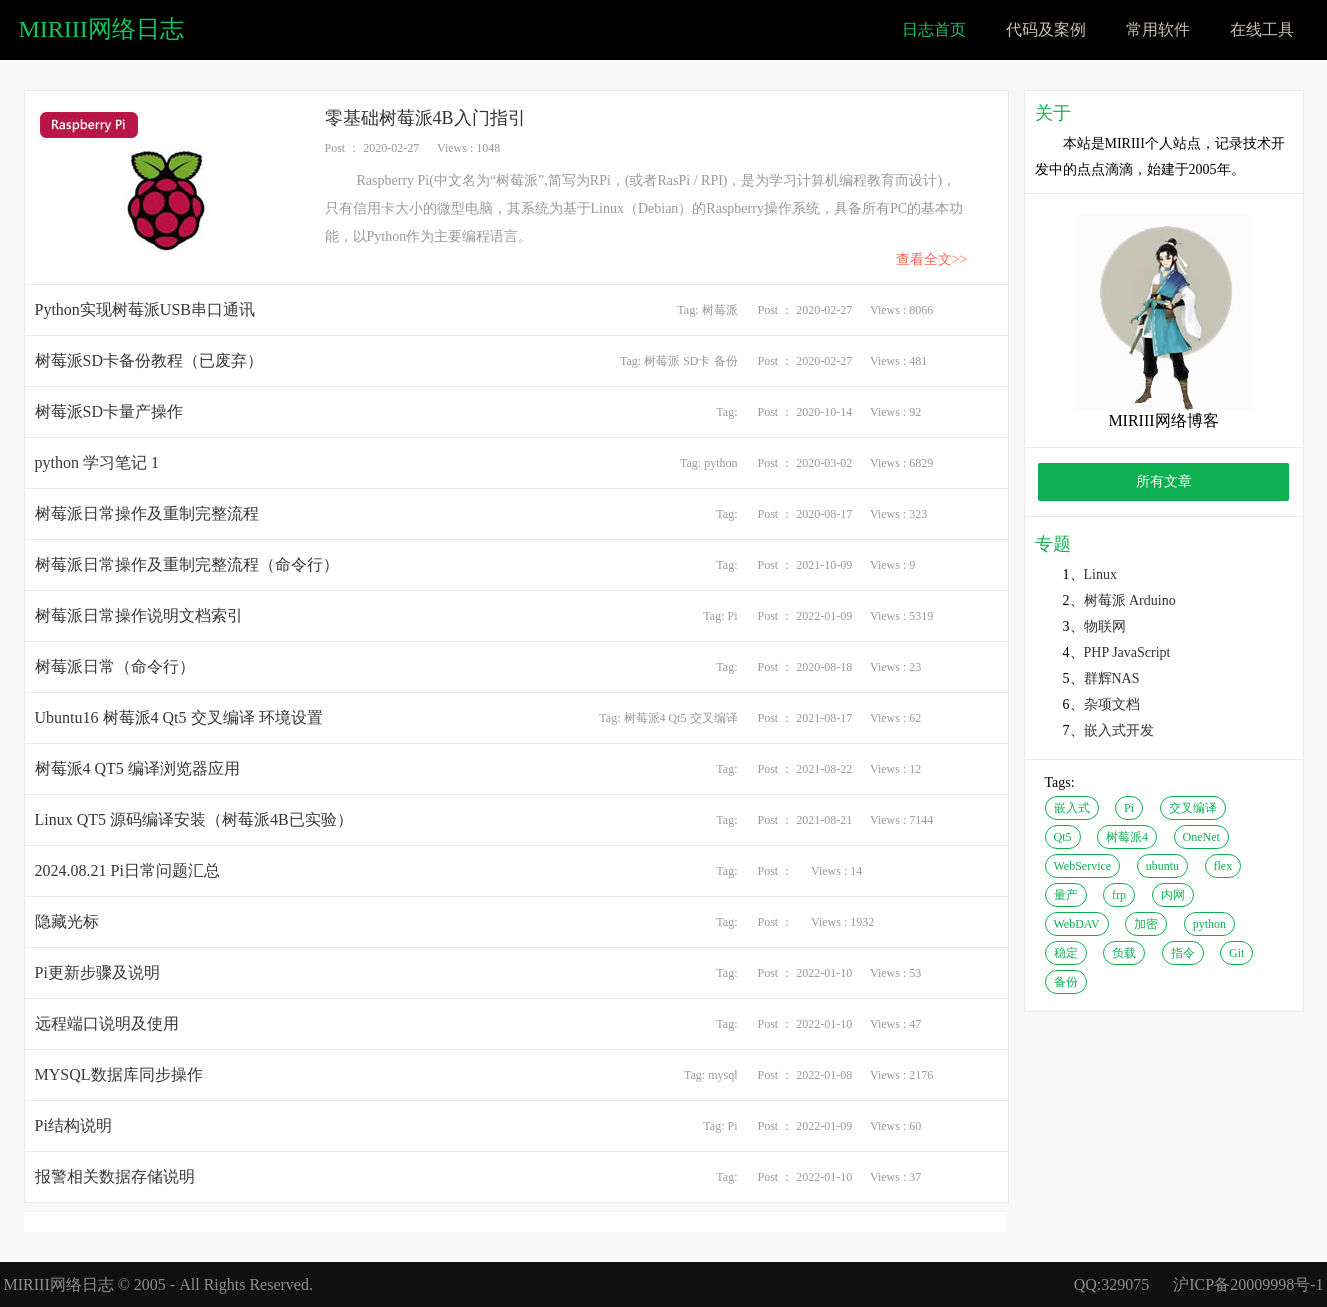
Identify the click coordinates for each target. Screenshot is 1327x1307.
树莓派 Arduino (1130, 600)
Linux (1100, 574)
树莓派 (720, 310)
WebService (1083, 866)
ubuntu (1162, 866)
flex (1223, 866)
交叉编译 (714, 718)
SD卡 (696, 361)
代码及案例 (1046, 29)
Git (1236, 953)
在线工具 (1262, 29)
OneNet (1201, 837)
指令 (1183, 953)
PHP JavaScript (1127, 652)
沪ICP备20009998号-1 (1248, 1284)
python (720, 463)
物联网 (1105, 626)
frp (1119, 895)
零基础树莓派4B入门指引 (425, 118)
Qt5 (678, 718)
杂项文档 (1112, 704)
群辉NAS (1112, 678)
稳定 (1066, 953)
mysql (722, 1075)
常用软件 (1158, 29)
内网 (1173, 895)
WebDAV (1077, 924)
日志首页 (934, 29)
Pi (732, 616)
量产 (1066, 895)
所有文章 (1164, 481)
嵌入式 (1072, 808)
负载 (1124, 953)
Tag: (689, 310)
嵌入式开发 (1119, 730)
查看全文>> (932, 259)
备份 (726, 361)
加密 (1146, 924)
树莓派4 (645, 718)
